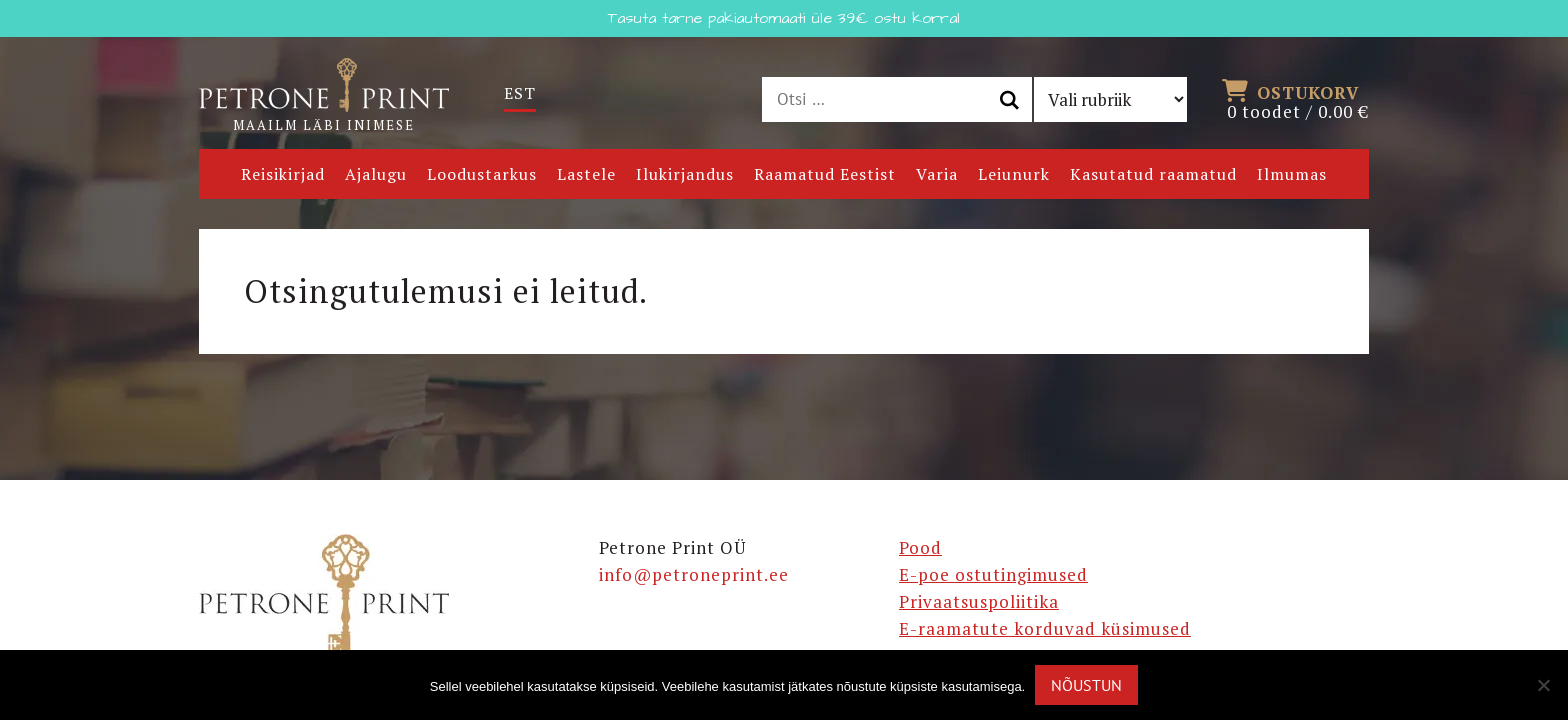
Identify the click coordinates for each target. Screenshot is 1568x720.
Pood (920, 547)
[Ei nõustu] (1543, 685)
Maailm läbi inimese (324, 96)
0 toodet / (1298, 100)
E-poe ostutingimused (993, 574)
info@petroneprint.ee (694, 574)
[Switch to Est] (520, 93)
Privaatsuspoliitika (979, 601)
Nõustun (1086, 685)
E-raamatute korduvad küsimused (1045, 628)
